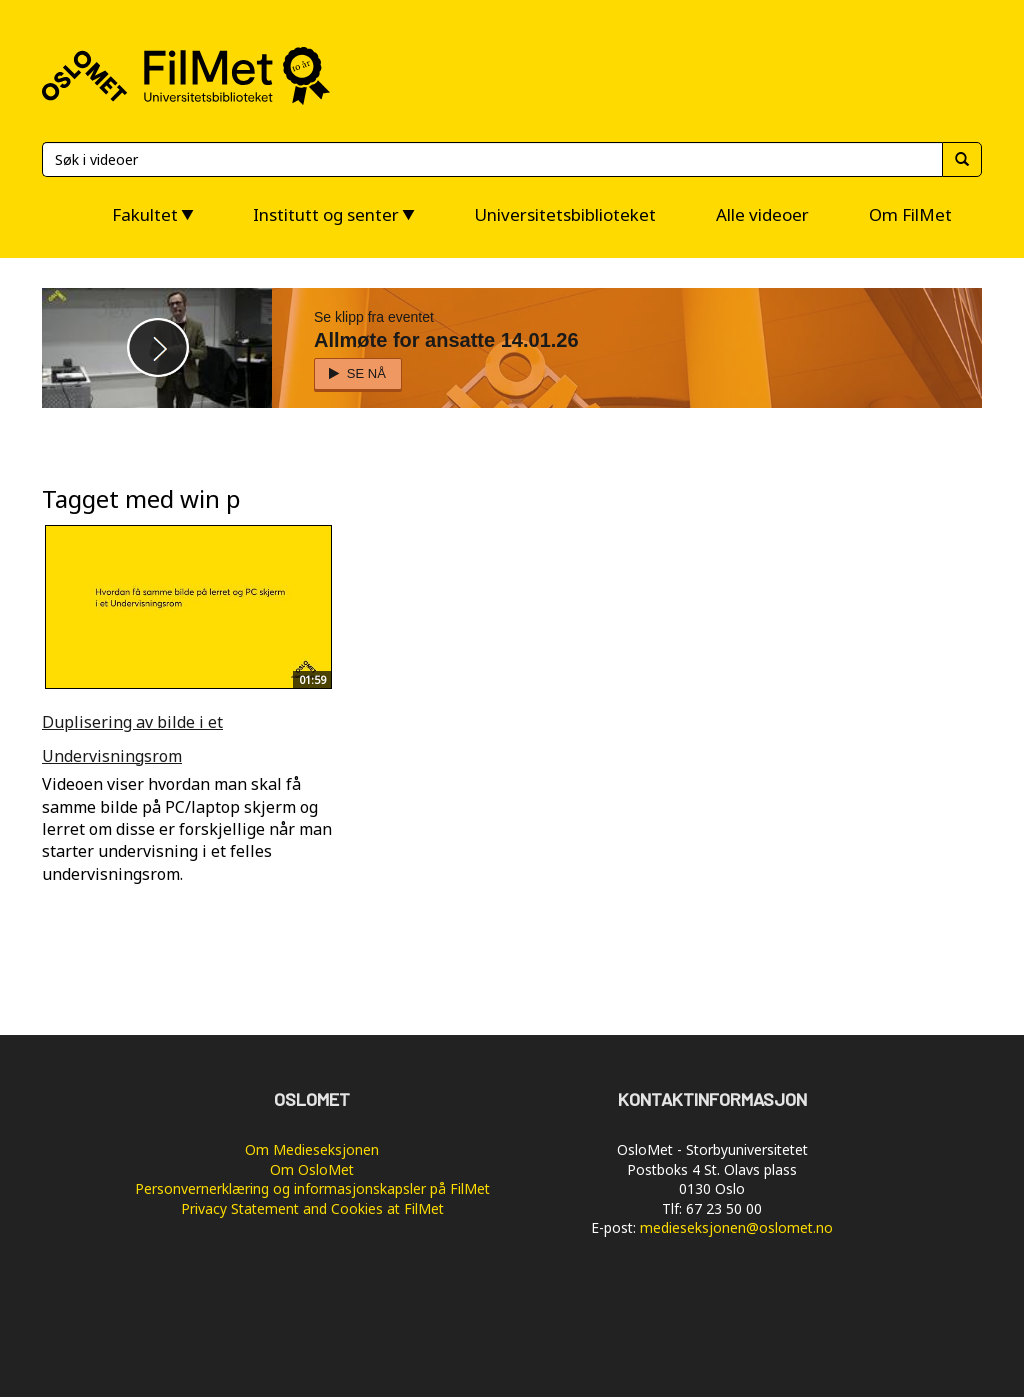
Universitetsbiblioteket (565, 214)
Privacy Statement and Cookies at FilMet (312, 1208)
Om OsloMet (312, 1169)
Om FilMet (910, 214)
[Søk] (492, 159)
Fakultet (145, 214)
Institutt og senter (326, 214)
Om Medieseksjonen (312, 1149)
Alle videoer (762, 214)
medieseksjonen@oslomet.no (736, 1227)
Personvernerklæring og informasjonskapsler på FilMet (312, 1188)
